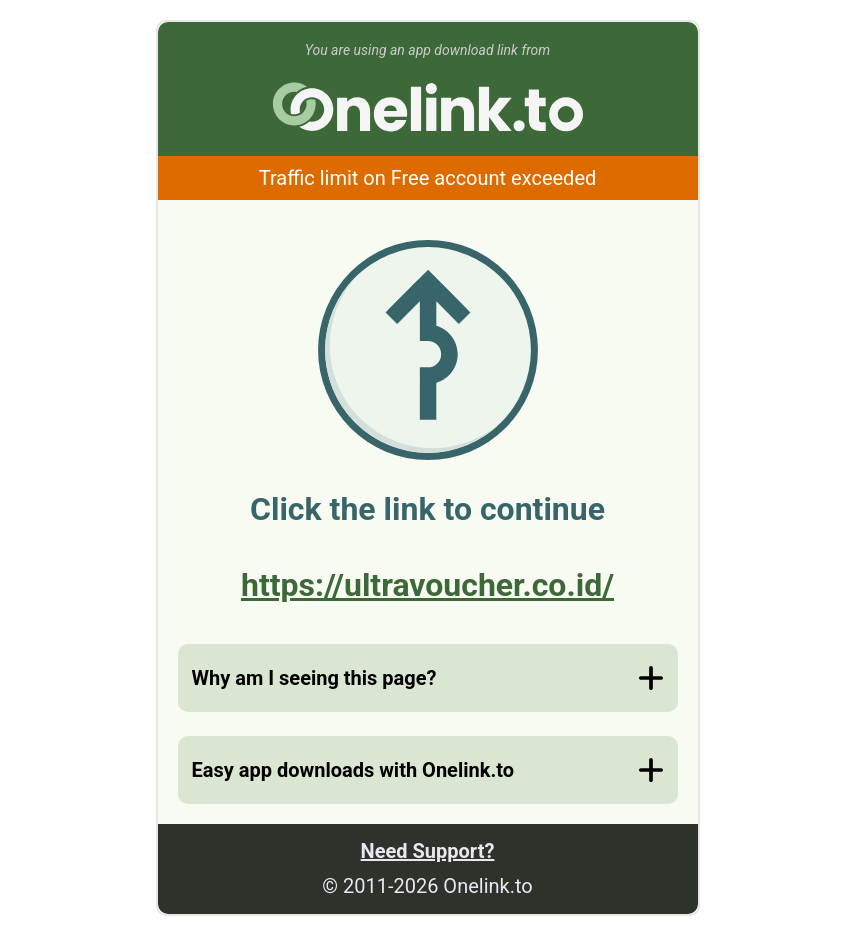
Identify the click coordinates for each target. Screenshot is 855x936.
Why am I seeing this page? (314, 678)
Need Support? (428, 851)
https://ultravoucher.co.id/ (427, 585)
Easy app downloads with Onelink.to (353, 770)
